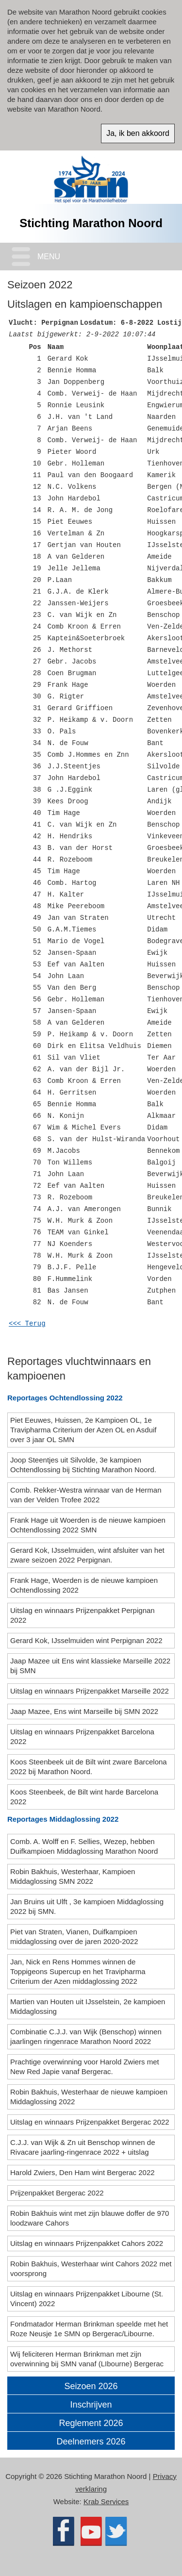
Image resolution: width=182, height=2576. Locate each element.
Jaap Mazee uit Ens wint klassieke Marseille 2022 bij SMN (90, 1666)
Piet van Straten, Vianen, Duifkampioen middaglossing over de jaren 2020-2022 (75, 1936)
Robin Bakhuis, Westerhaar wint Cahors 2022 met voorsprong (90, 2268)
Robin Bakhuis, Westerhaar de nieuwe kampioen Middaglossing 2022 (88, 2097)
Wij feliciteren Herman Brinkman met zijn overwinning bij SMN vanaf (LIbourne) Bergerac (87, 2359)
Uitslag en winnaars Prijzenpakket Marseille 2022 (90, 1691)
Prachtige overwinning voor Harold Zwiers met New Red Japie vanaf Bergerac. (84, 2067)
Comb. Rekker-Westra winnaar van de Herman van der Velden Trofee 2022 (86, 1495)
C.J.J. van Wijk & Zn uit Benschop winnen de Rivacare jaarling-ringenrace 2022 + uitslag (82, 2147)
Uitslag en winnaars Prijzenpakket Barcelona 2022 (82, 1736)
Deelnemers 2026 (90, 2441)
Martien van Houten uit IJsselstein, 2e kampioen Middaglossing (87, 2006)
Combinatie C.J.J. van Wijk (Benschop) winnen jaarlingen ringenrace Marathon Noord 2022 (86, 2036)
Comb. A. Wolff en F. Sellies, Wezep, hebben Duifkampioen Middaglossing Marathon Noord (85, 1846)
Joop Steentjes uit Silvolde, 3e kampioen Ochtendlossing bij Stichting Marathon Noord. (84, 1465)
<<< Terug (27, 1324)
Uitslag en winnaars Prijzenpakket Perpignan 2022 (82, 1615)
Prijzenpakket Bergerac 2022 (58, 2193)
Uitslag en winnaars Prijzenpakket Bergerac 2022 (90, 2122)
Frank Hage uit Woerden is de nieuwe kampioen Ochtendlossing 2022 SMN (87, 1525)
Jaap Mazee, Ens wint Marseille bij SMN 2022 (85, 1711)
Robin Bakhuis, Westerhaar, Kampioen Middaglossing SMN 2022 (72, 1876)
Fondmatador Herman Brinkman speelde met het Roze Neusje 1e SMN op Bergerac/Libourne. (89, 2329)
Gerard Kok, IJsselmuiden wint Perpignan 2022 (87, 1640)
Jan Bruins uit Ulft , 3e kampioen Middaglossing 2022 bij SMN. (87, 1906)
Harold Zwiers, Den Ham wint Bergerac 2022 (83, 2172)
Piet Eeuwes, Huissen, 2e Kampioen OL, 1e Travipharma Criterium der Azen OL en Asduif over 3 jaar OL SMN (83, 1430)
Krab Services (106, 2501)
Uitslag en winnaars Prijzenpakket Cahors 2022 (87, 2243)
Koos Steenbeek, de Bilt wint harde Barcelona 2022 (84, 1797)
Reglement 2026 (91, 2423)
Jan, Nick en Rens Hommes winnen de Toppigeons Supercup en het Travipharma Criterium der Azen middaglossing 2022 (78, 1971)
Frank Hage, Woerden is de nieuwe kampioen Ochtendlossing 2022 (84, 1585)
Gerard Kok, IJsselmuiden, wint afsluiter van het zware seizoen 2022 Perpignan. (87, 1555)
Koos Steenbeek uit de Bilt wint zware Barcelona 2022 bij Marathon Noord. (88, 1767)
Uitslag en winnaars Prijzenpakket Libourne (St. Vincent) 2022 (86, 2299)
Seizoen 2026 (90, 2386)
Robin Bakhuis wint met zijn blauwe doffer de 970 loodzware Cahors (89, 2218)
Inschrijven (91, 2405)
